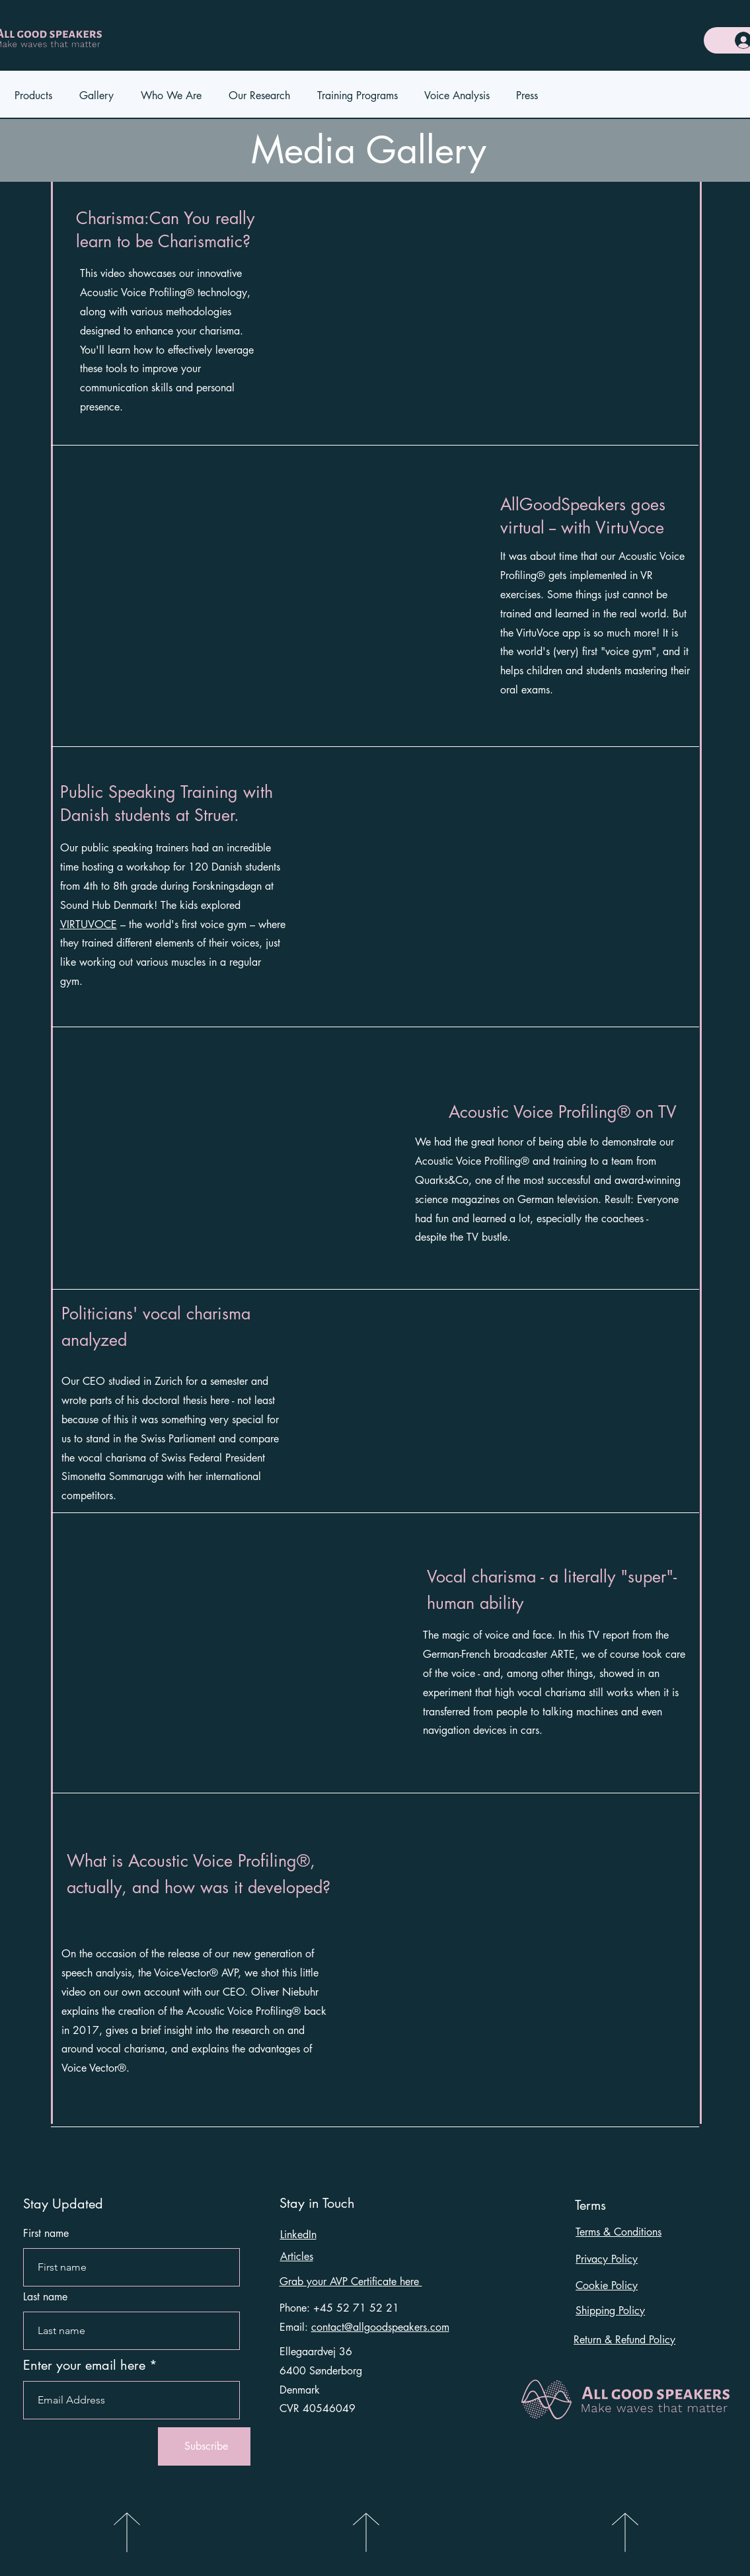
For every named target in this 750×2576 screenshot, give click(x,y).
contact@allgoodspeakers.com (380, 2327)
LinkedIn (298, 2235)
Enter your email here (84, 2365)
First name (46, 2233)
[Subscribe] (206, 2446)
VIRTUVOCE (88, 924)
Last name (45, 2297)
